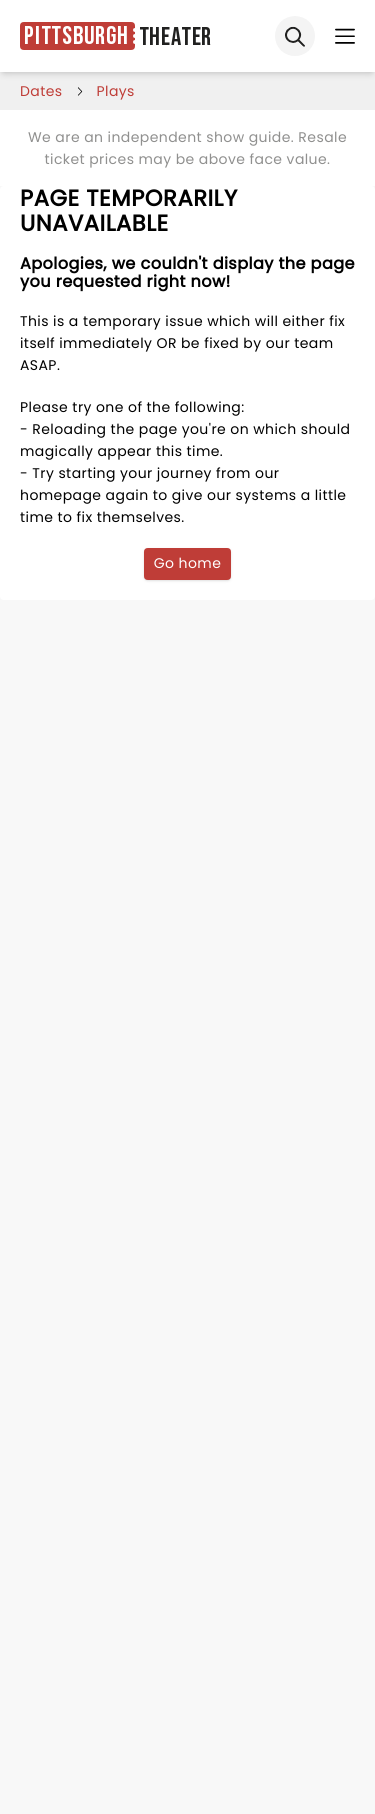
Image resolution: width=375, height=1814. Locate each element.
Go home (188, 563)
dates (41, 91)
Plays (116, 91)
